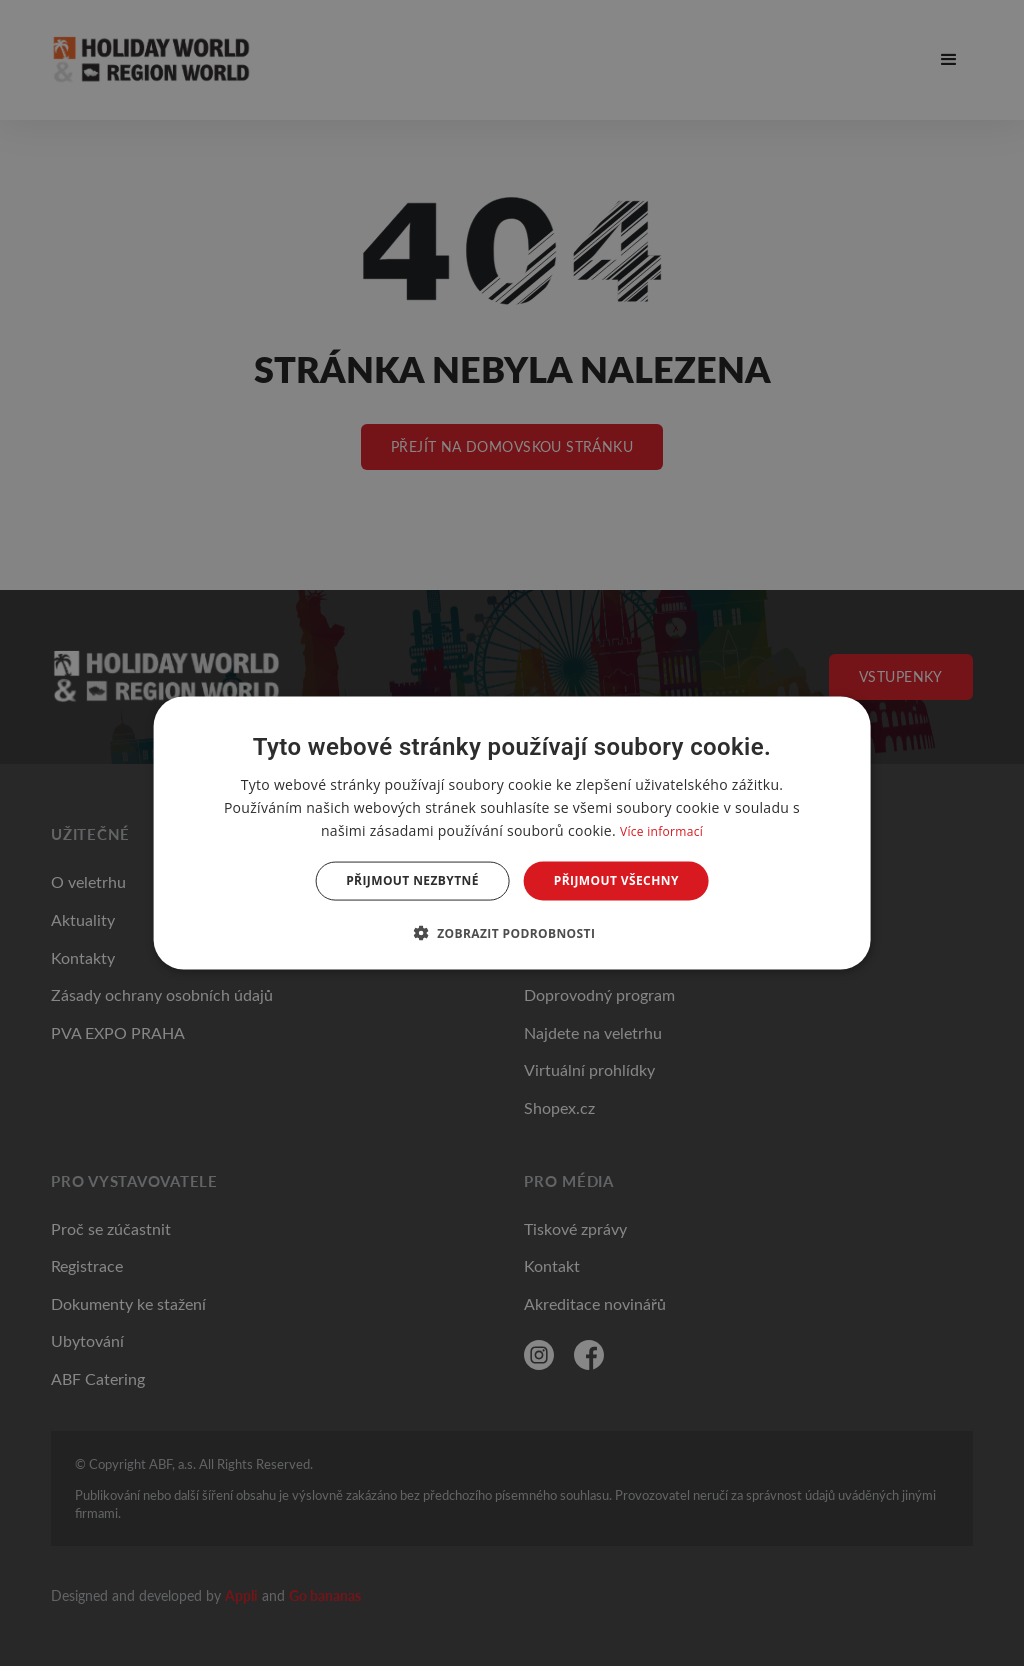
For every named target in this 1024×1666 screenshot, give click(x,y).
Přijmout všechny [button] (616, 880)
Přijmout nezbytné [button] (412, 880)
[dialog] (512, 833)
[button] (512, 932)
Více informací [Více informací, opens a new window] (661, 831)
